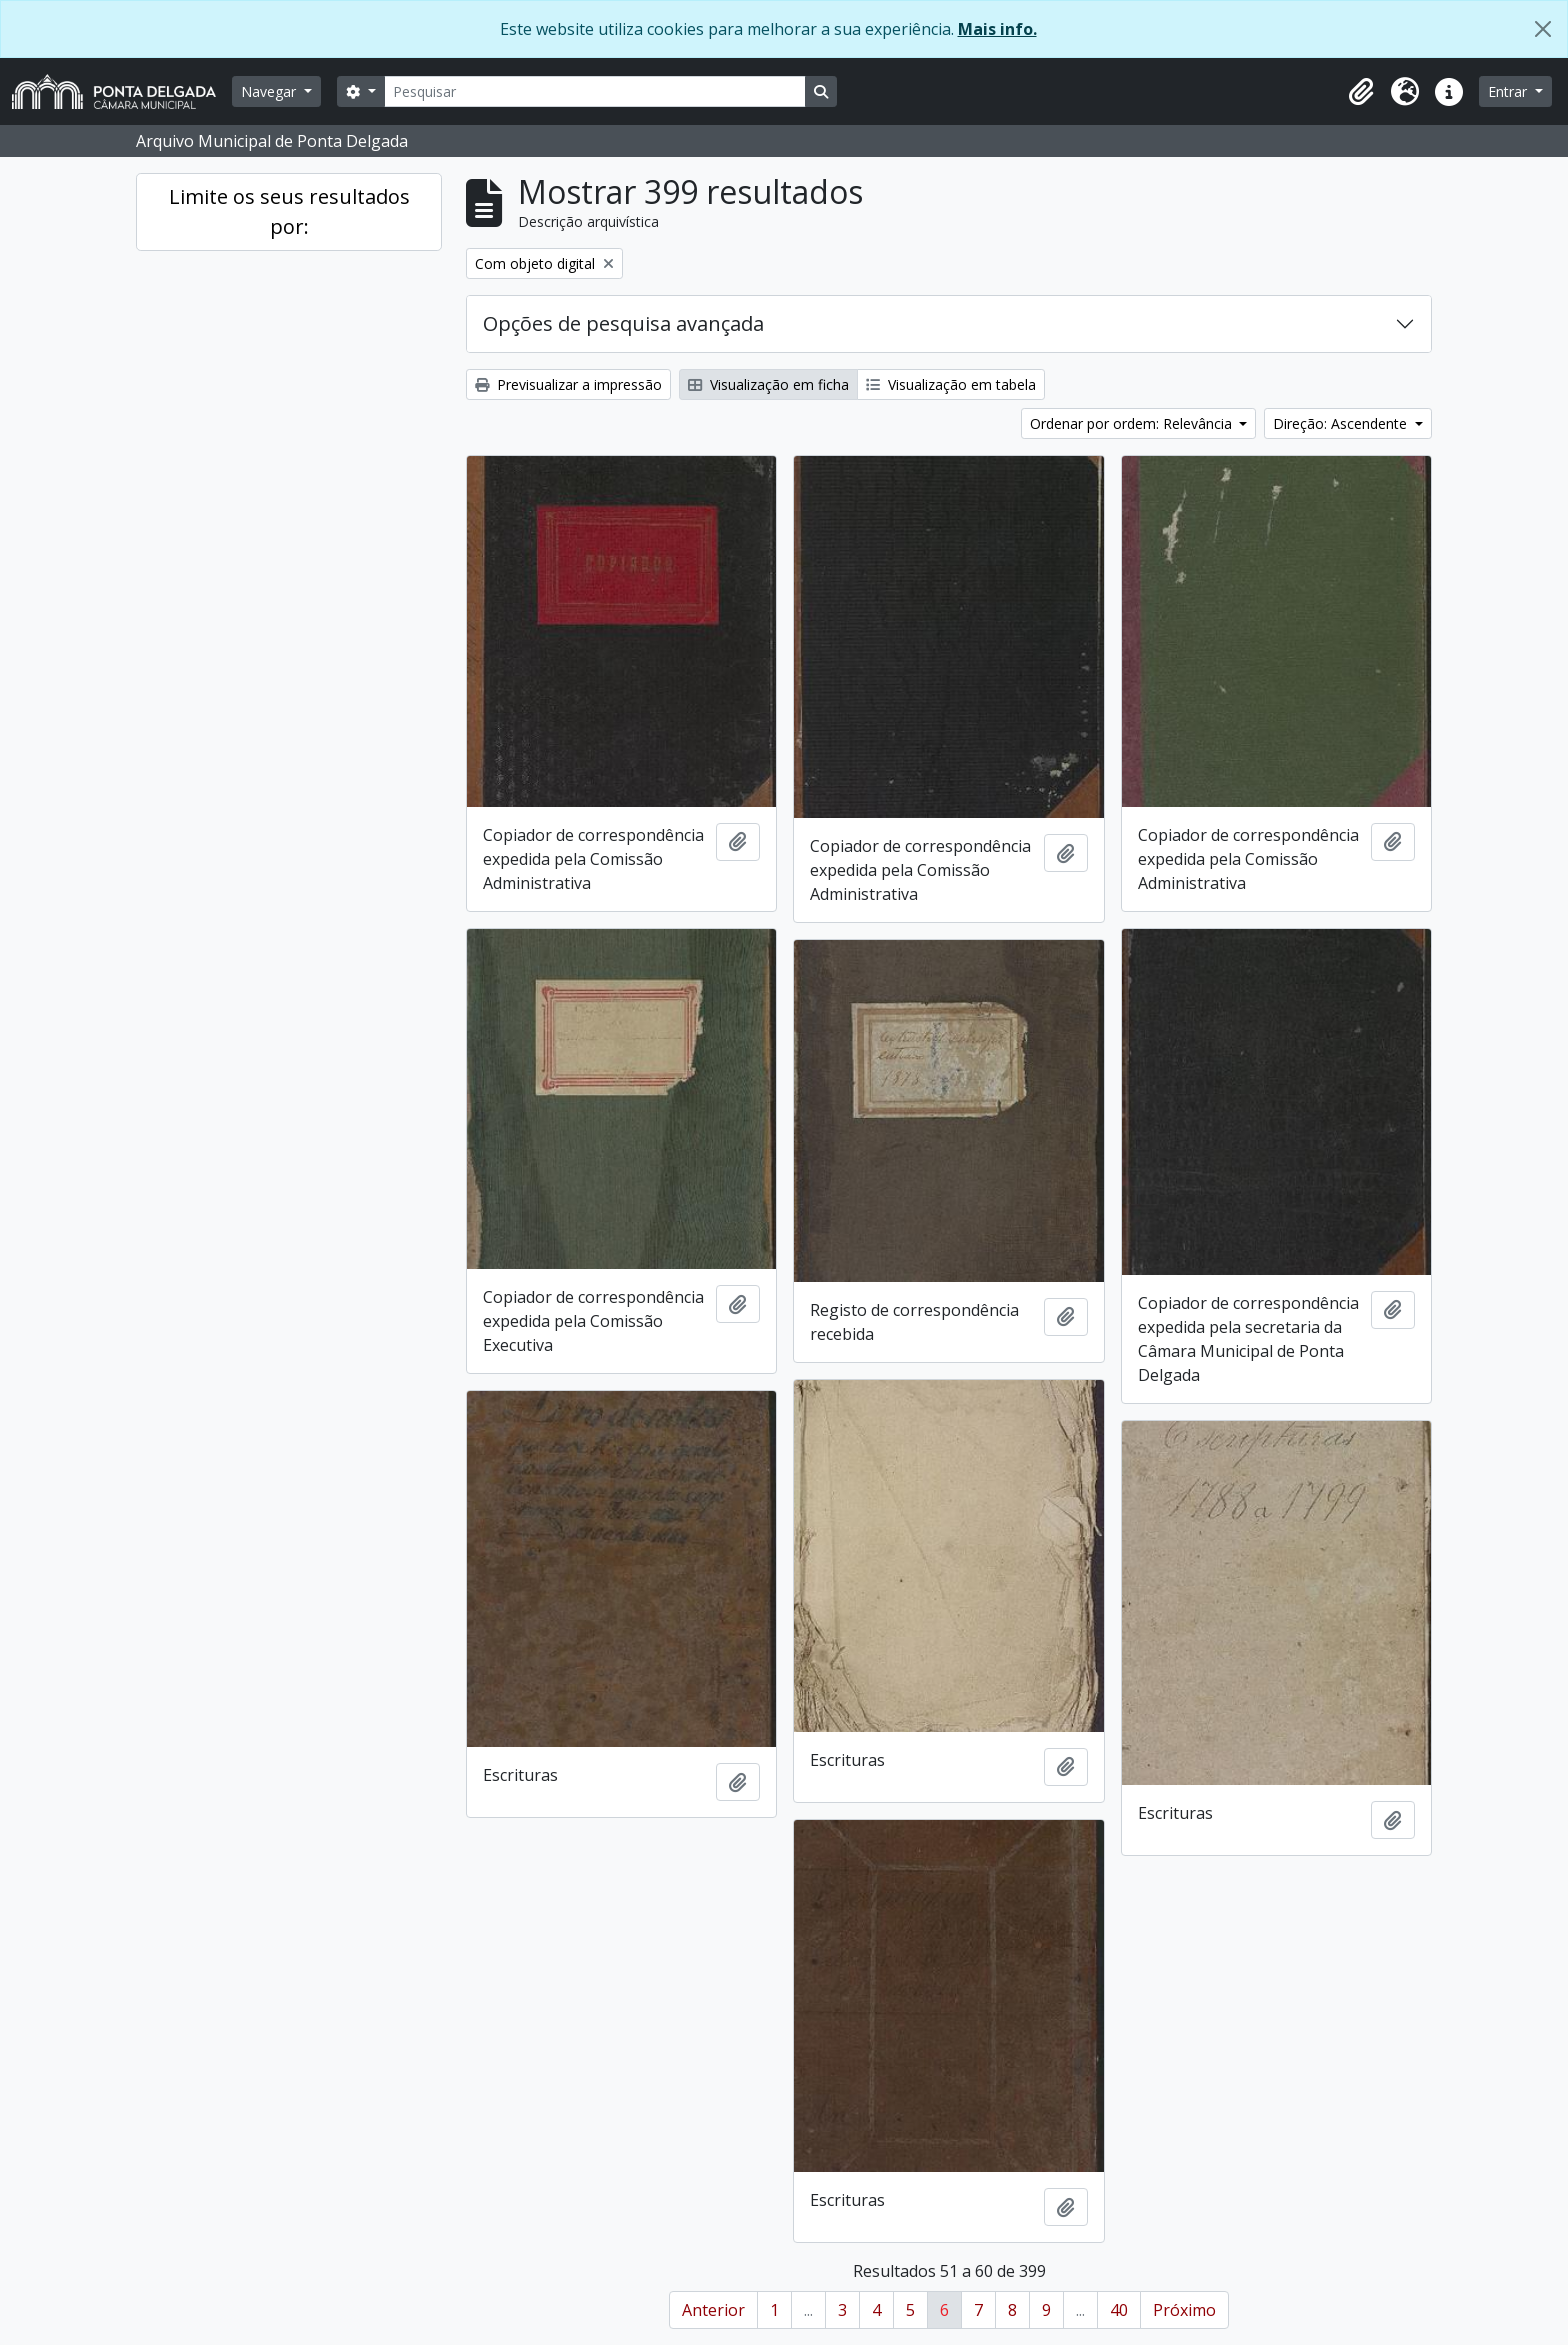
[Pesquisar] (595, 91)
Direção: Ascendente (1342, 423)
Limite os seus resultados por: (289, 211)
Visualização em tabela (951, 384)
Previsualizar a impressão (568, 384)
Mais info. (997, 29)
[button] (1361, 92)
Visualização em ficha (768, 384)
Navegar (270, 91)
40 (1119, 2310)
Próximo (1184, 2310)
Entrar (1509, 91)
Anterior (713, 2310)
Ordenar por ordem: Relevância (1133, 423)
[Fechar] (1543, 29)
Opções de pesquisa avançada (623, 323)
